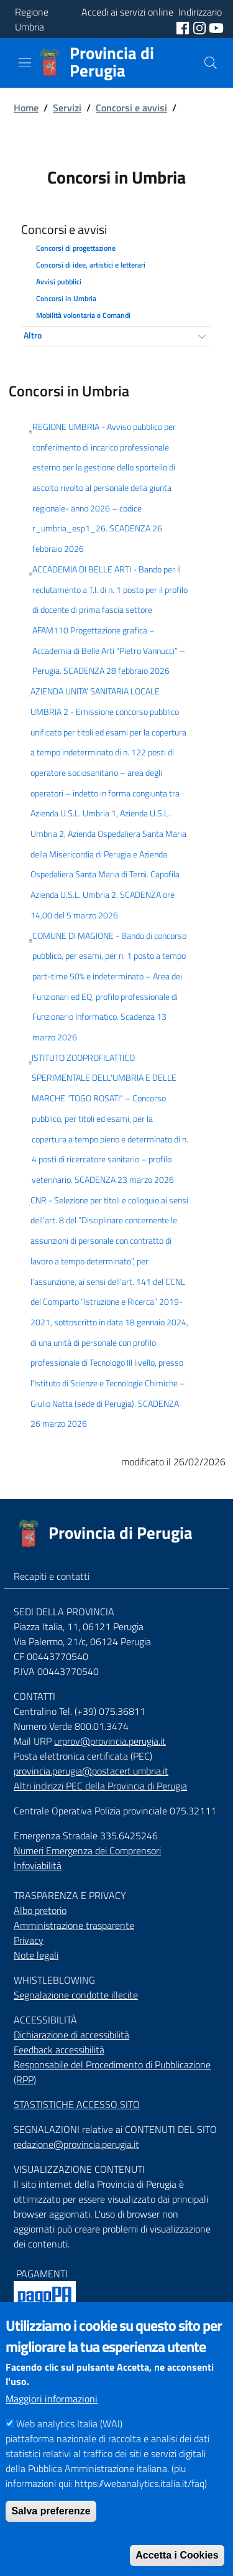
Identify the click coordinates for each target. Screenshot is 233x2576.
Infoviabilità (38, 1865)
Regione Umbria (31, 19)
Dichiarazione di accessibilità (71, 2034)
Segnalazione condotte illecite (76, 1994)
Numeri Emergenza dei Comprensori (87, 1850)
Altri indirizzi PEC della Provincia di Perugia (100, 1785)
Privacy (28, 1940)
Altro (33, 335)
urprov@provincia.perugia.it (110, 1741)
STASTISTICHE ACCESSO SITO (77, 2104)
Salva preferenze (50, 2532)
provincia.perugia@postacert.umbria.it (91, 1770)
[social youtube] (216, 26)
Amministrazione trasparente (74, 1925)
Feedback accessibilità (59, 2049)
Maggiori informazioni (52, 2420)
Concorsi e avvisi (131, 107)
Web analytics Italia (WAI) (69, 2445)
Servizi (67, 107)
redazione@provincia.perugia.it (76, 2144)
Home (26, 107)
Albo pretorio (40, 1910)
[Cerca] (210, 62)
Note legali (36, 1955)
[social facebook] (184, 26)
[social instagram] (201, 26)
